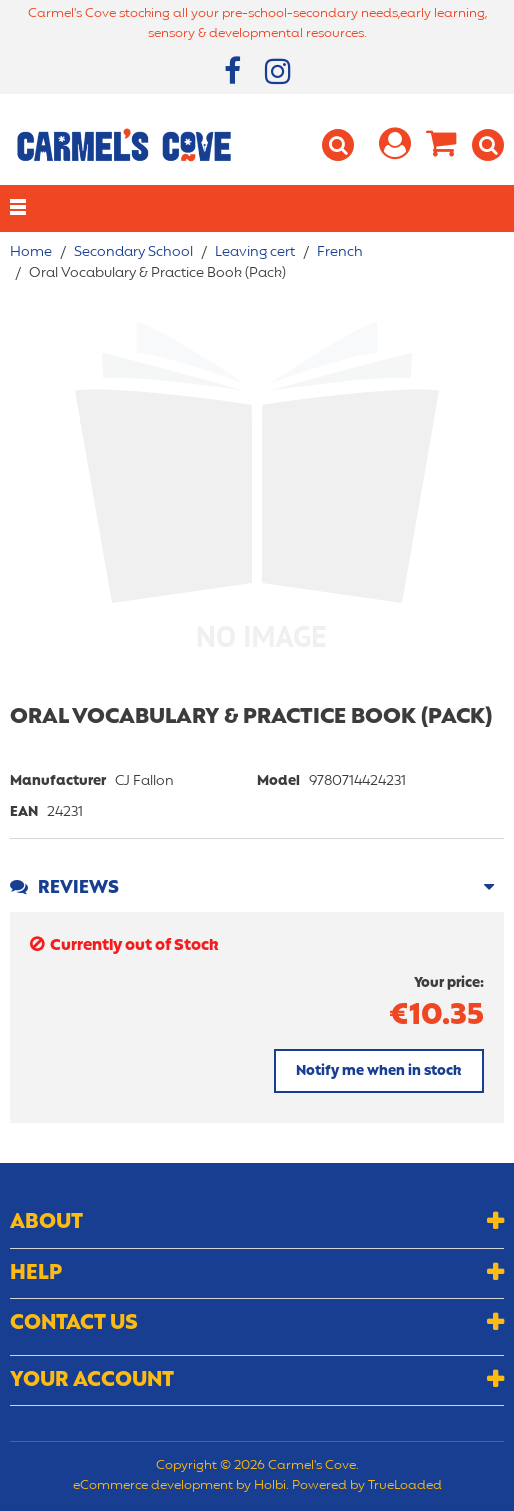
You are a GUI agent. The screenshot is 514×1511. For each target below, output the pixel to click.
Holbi (270, 1486)
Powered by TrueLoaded (367, 1486)
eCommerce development (153, 1486)
